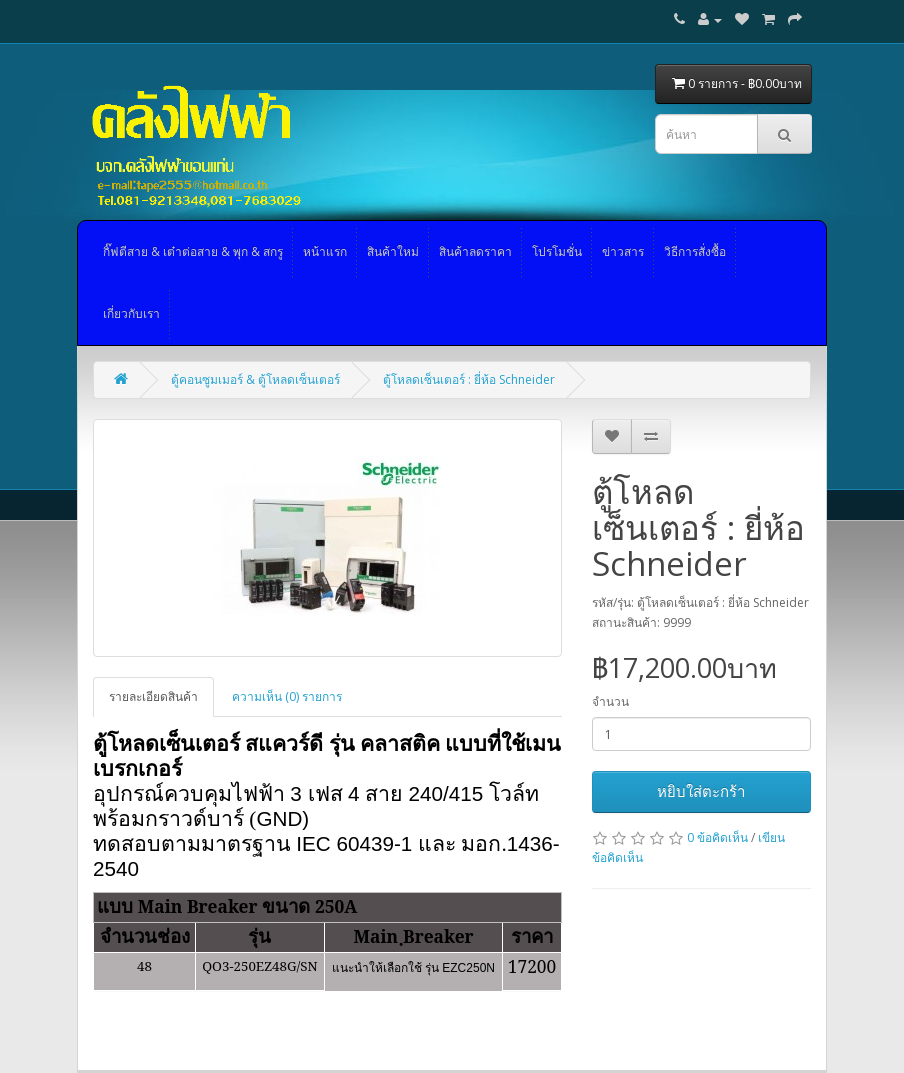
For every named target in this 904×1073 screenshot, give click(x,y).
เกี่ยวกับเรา (131, 313)
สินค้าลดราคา (475, 251)
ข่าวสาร (623, 251)
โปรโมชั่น (557, 251)
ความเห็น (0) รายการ (287, 696)
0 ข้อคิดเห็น (717, 837)
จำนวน (610, 701)
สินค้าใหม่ (393, 251)
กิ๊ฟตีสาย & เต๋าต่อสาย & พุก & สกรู (193, 251)
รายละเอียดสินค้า (153, 696)
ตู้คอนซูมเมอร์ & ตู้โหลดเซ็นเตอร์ (255, 379)
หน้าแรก (325, 251)
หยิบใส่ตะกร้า (701, 791)
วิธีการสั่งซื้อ (695, 251)
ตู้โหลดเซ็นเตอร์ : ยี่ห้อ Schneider (469, 379)
